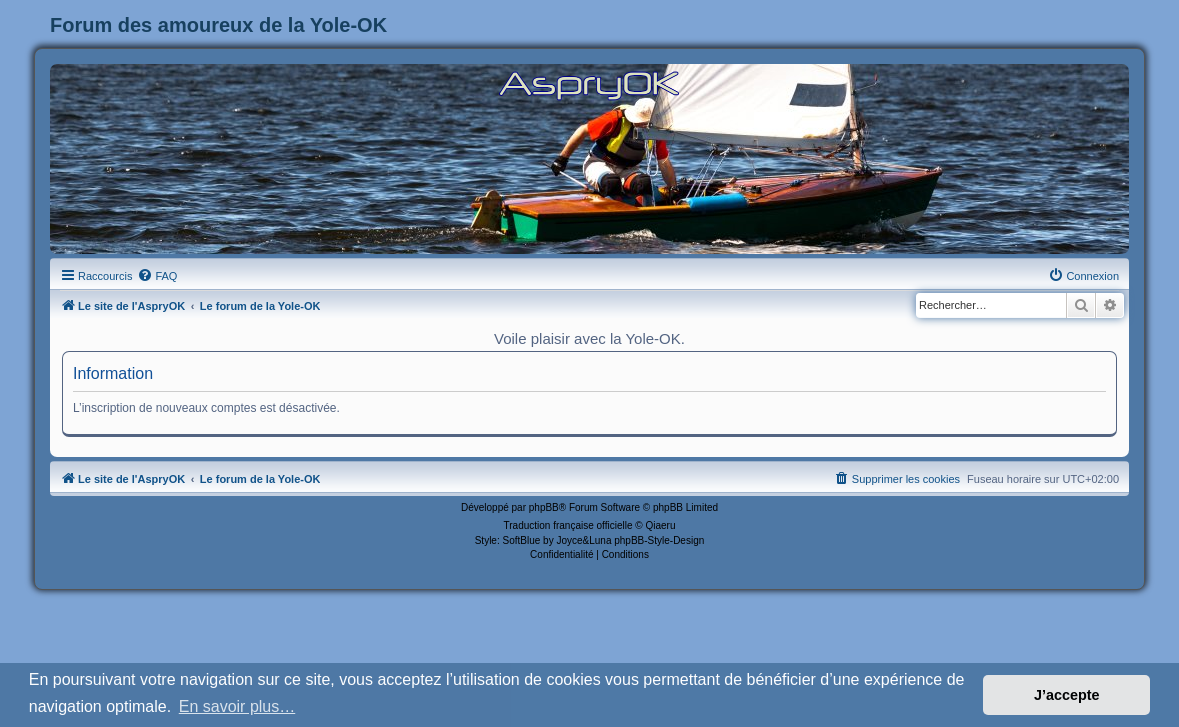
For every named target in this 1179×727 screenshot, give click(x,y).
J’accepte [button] (1067, 695)
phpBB (544, 507)
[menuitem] (157, 276)
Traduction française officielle (568, 525)
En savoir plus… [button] (237, 706)
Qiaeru (660, 525)
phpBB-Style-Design (659, 540)
